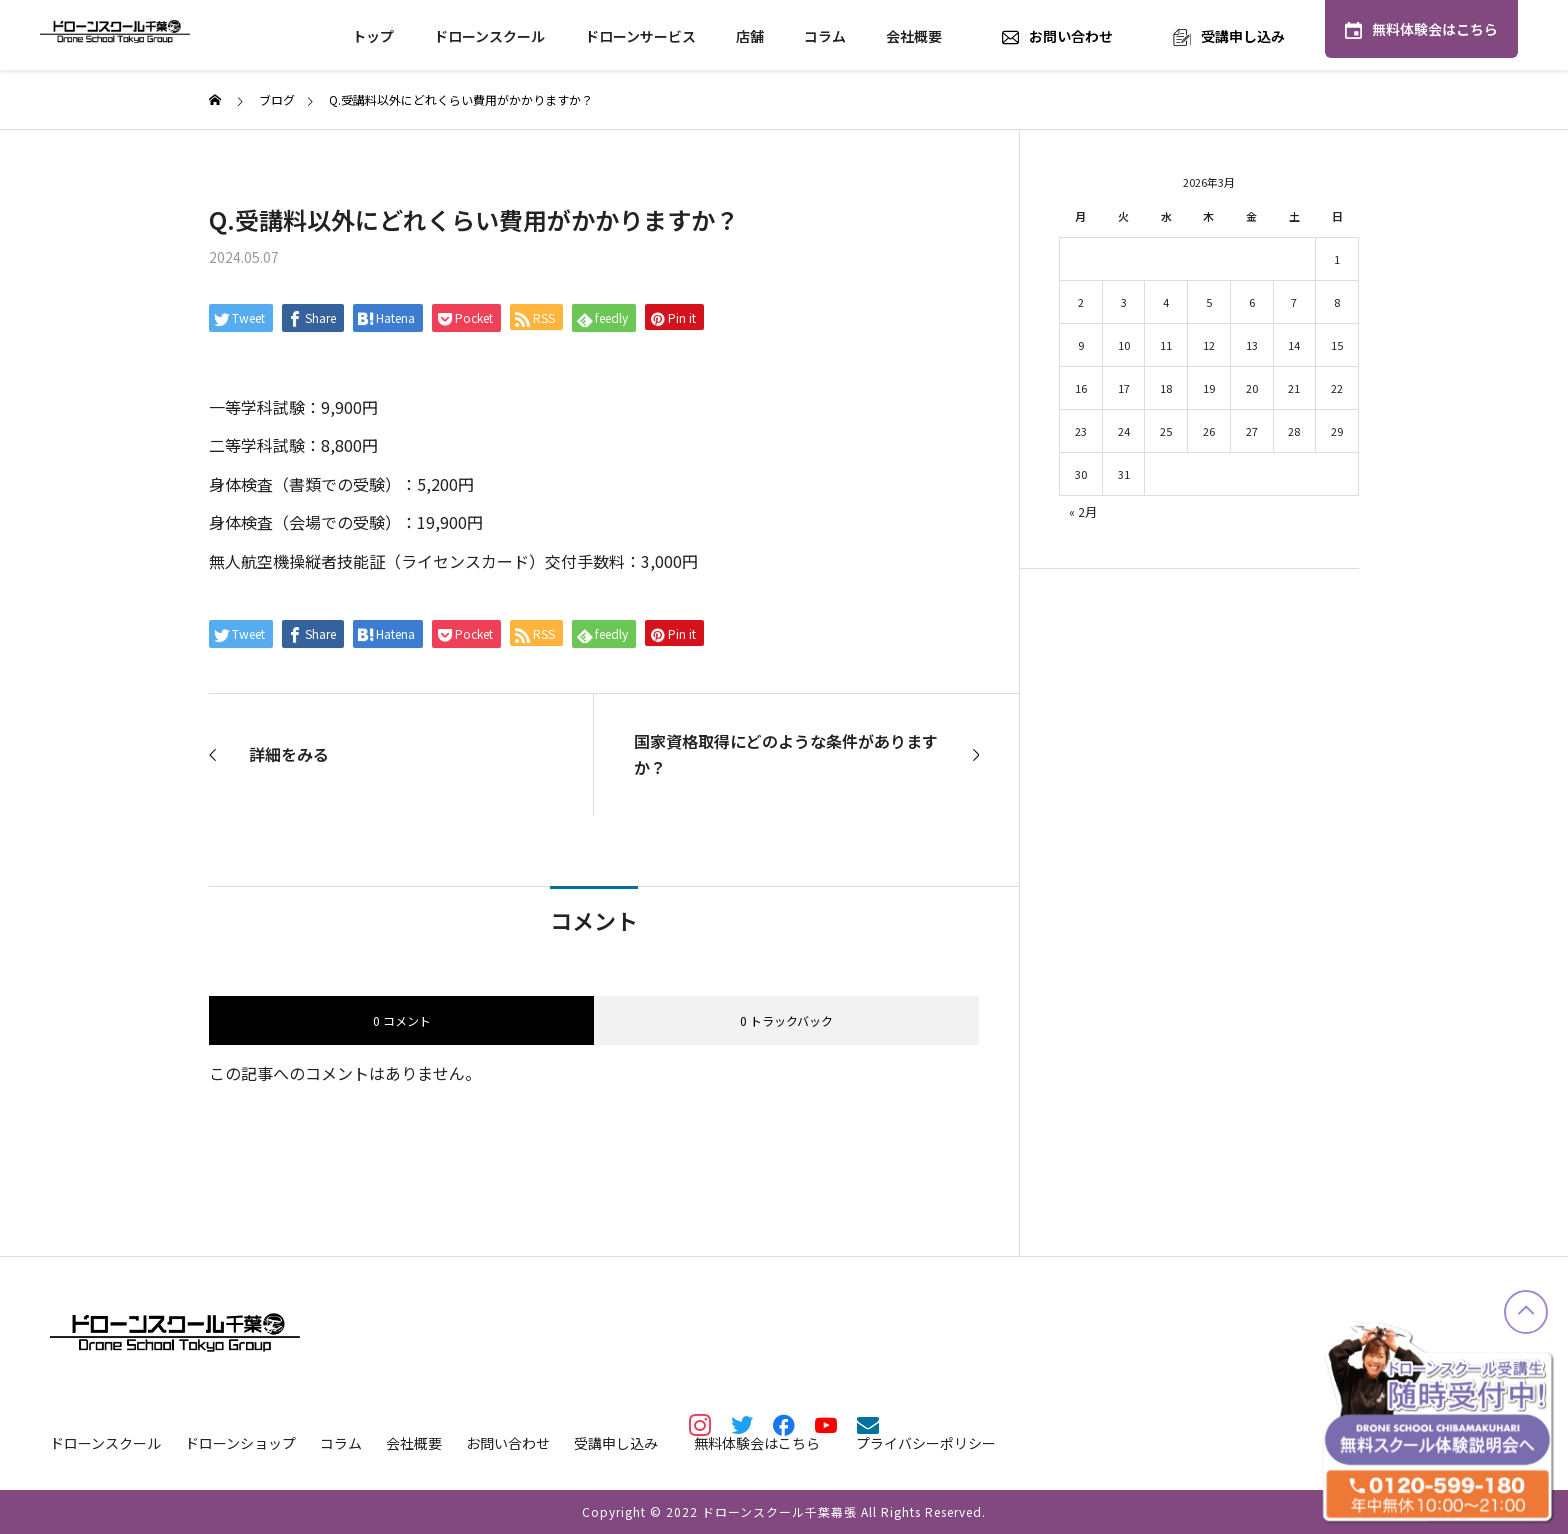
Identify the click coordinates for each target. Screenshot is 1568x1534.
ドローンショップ (240, 1443)
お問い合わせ (1071, 36)
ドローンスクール (489, 36)
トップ (373, 36)
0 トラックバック (786, 1020)
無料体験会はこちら (1435, 29)
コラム (825, 36)
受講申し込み (1243, 36)
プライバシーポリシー (926, 1443)
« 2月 (1083, 511)
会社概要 (914, 36)
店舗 (750, 36)
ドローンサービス (640, 36)
